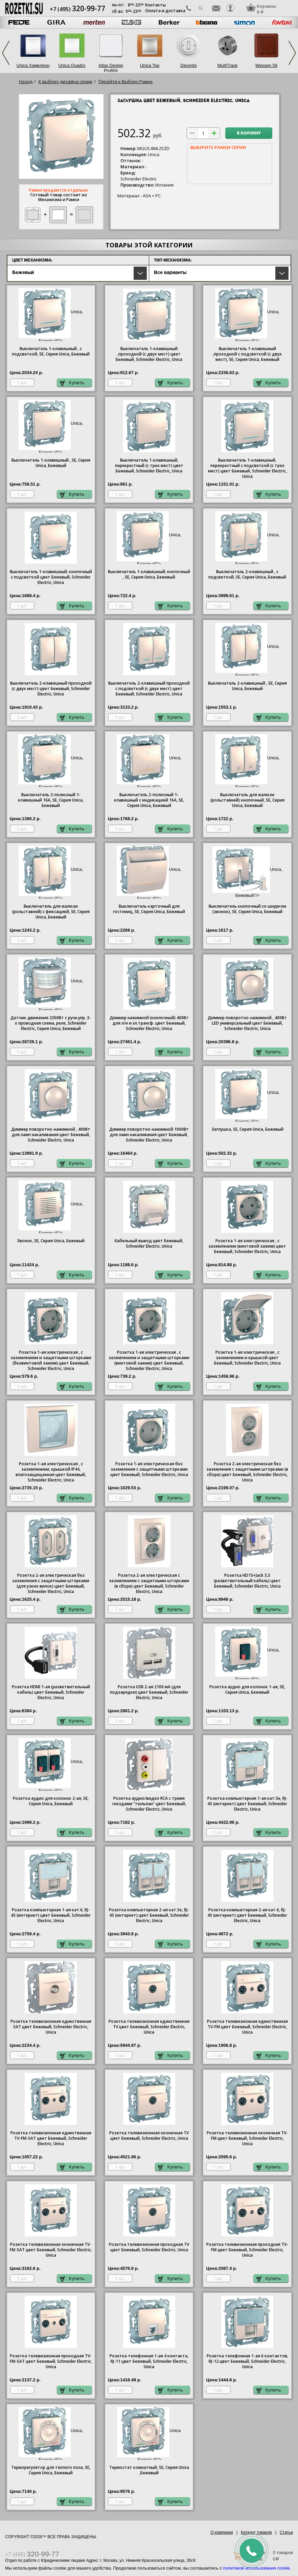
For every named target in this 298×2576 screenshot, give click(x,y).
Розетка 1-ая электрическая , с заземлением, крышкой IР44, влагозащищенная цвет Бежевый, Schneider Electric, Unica (51, 1472)
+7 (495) (77, 9)
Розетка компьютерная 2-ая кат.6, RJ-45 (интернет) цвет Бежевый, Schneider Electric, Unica (247, 1915)
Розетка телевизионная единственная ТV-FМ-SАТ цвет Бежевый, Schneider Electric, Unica (50, 2138)
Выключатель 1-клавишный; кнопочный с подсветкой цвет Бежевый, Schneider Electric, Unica (51, 577)
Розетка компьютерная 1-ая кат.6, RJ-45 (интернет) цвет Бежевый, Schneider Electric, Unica (51, 1915)
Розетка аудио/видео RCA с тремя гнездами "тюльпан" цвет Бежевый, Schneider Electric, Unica (149, 1804)
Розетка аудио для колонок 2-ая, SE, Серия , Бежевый (51, 1801)
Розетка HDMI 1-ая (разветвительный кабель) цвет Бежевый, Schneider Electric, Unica (51, 1692)
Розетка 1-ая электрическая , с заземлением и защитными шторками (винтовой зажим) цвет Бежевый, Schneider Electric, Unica (149, 1360)
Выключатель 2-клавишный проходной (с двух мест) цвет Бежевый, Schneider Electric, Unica (51, 689)
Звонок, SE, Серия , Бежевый (51, 1241)
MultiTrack (227, 65)
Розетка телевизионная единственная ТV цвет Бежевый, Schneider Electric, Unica (149, 2027)
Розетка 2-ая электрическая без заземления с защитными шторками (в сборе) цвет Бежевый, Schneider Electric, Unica (247, 1472)
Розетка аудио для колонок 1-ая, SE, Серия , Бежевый (247, 1689)
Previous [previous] (6, 53)
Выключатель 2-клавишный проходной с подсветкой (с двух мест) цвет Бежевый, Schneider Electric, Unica (149, 689)
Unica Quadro (71, 65)
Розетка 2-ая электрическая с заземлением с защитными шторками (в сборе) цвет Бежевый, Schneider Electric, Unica (149, 1583)
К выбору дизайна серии (65, 81)
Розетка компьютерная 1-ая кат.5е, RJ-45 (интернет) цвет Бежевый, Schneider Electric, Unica (247, 1804)
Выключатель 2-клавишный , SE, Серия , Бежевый (247, 686)
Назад (25, 81)
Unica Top (150, 65)
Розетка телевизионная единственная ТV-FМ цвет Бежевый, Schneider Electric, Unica (247, 2027)
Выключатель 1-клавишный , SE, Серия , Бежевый (51, 463)
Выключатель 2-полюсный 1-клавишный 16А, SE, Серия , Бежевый (51, 800)
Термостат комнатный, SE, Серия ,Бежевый (149, 2470)
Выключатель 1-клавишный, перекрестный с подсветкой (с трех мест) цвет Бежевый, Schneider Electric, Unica (247, 468)
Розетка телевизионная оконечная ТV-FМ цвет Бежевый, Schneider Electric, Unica (247, 2138)
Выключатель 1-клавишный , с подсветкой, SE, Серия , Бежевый (51, 351)
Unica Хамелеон (33, 65)
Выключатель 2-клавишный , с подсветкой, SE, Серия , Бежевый (247, 574)
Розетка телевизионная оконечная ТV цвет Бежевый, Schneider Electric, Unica (149, 2135)
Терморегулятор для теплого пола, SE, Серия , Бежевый (50, 2470)
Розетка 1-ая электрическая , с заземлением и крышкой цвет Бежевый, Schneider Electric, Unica (247, 1358)
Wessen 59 (266, 65)
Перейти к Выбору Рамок (125, 81)
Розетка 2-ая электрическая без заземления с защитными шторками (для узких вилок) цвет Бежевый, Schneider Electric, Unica (50, 1583)
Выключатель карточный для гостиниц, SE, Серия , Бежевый (149, 909)
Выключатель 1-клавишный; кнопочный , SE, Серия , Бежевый (149, 574)
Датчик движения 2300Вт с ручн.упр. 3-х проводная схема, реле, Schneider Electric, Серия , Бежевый (50, 1023)
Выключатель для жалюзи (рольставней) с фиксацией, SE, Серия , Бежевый (51, 912)
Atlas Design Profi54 (110, 68)
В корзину (249, 133)
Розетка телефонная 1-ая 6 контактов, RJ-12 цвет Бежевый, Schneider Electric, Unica (247, 2361)
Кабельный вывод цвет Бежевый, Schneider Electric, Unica (149, 1243)
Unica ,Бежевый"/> (149, 2433)
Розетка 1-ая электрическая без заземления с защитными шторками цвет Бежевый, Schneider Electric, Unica (149, 1469)
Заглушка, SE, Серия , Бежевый (247, 1129)
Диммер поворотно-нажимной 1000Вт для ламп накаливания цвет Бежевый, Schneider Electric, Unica (149, 1135)
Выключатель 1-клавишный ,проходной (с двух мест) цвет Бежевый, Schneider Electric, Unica (149, 354)
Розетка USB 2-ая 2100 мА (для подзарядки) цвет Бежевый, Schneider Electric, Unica (149, 1692)
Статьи (286, 2532)
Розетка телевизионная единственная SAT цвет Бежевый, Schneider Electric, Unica (50, 2027)
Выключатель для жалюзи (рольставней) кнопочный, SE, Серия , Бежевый (247, 800)
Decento (188, 65)
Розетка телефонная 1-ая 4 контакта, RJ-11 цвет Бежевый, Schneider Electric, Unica (149, 2361)
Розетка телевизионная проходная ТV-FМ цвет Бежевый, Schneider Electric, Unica (247, 2250)
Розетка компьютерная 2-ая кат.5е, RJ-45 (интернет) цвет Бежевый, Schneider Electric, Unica (149, 1915)
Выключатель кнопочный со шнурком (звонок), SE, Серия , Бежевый (247, 909)
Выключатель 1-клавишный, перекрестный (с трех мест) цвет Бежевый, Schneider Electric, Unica (149, 466)
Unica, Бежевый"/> (51, 314)
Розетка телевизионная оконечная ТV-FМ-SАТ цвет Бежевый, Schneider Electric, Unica (51, 2250)
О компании (222, 2532)
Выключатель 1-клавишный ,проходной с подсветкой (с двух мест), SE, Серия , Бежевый (247, 354)
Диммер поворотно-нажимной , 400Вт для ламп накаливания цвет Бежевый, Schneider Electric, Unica (50, 1135)
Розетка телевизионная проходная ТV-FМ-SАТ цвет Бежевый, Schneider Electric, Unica (51, 2361)
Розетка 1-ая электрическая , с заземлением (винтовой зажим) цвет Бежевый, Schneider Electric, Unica (247, 1246)
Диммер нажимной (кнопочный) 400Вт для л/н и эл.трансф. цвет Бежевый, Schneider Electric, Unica (149, 1023)
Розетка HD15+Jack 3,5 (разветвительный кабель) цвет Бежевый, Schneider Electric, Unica (247, 1581)
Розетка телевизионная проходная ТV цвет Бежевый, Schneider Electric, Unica (149, 2247)
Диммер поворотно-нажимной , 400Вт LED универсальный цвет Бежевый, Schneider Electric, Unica (247, 1023)
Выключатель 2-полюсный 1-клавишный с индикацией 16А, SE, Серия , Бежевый (149, 800)
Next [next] (292, 53)
